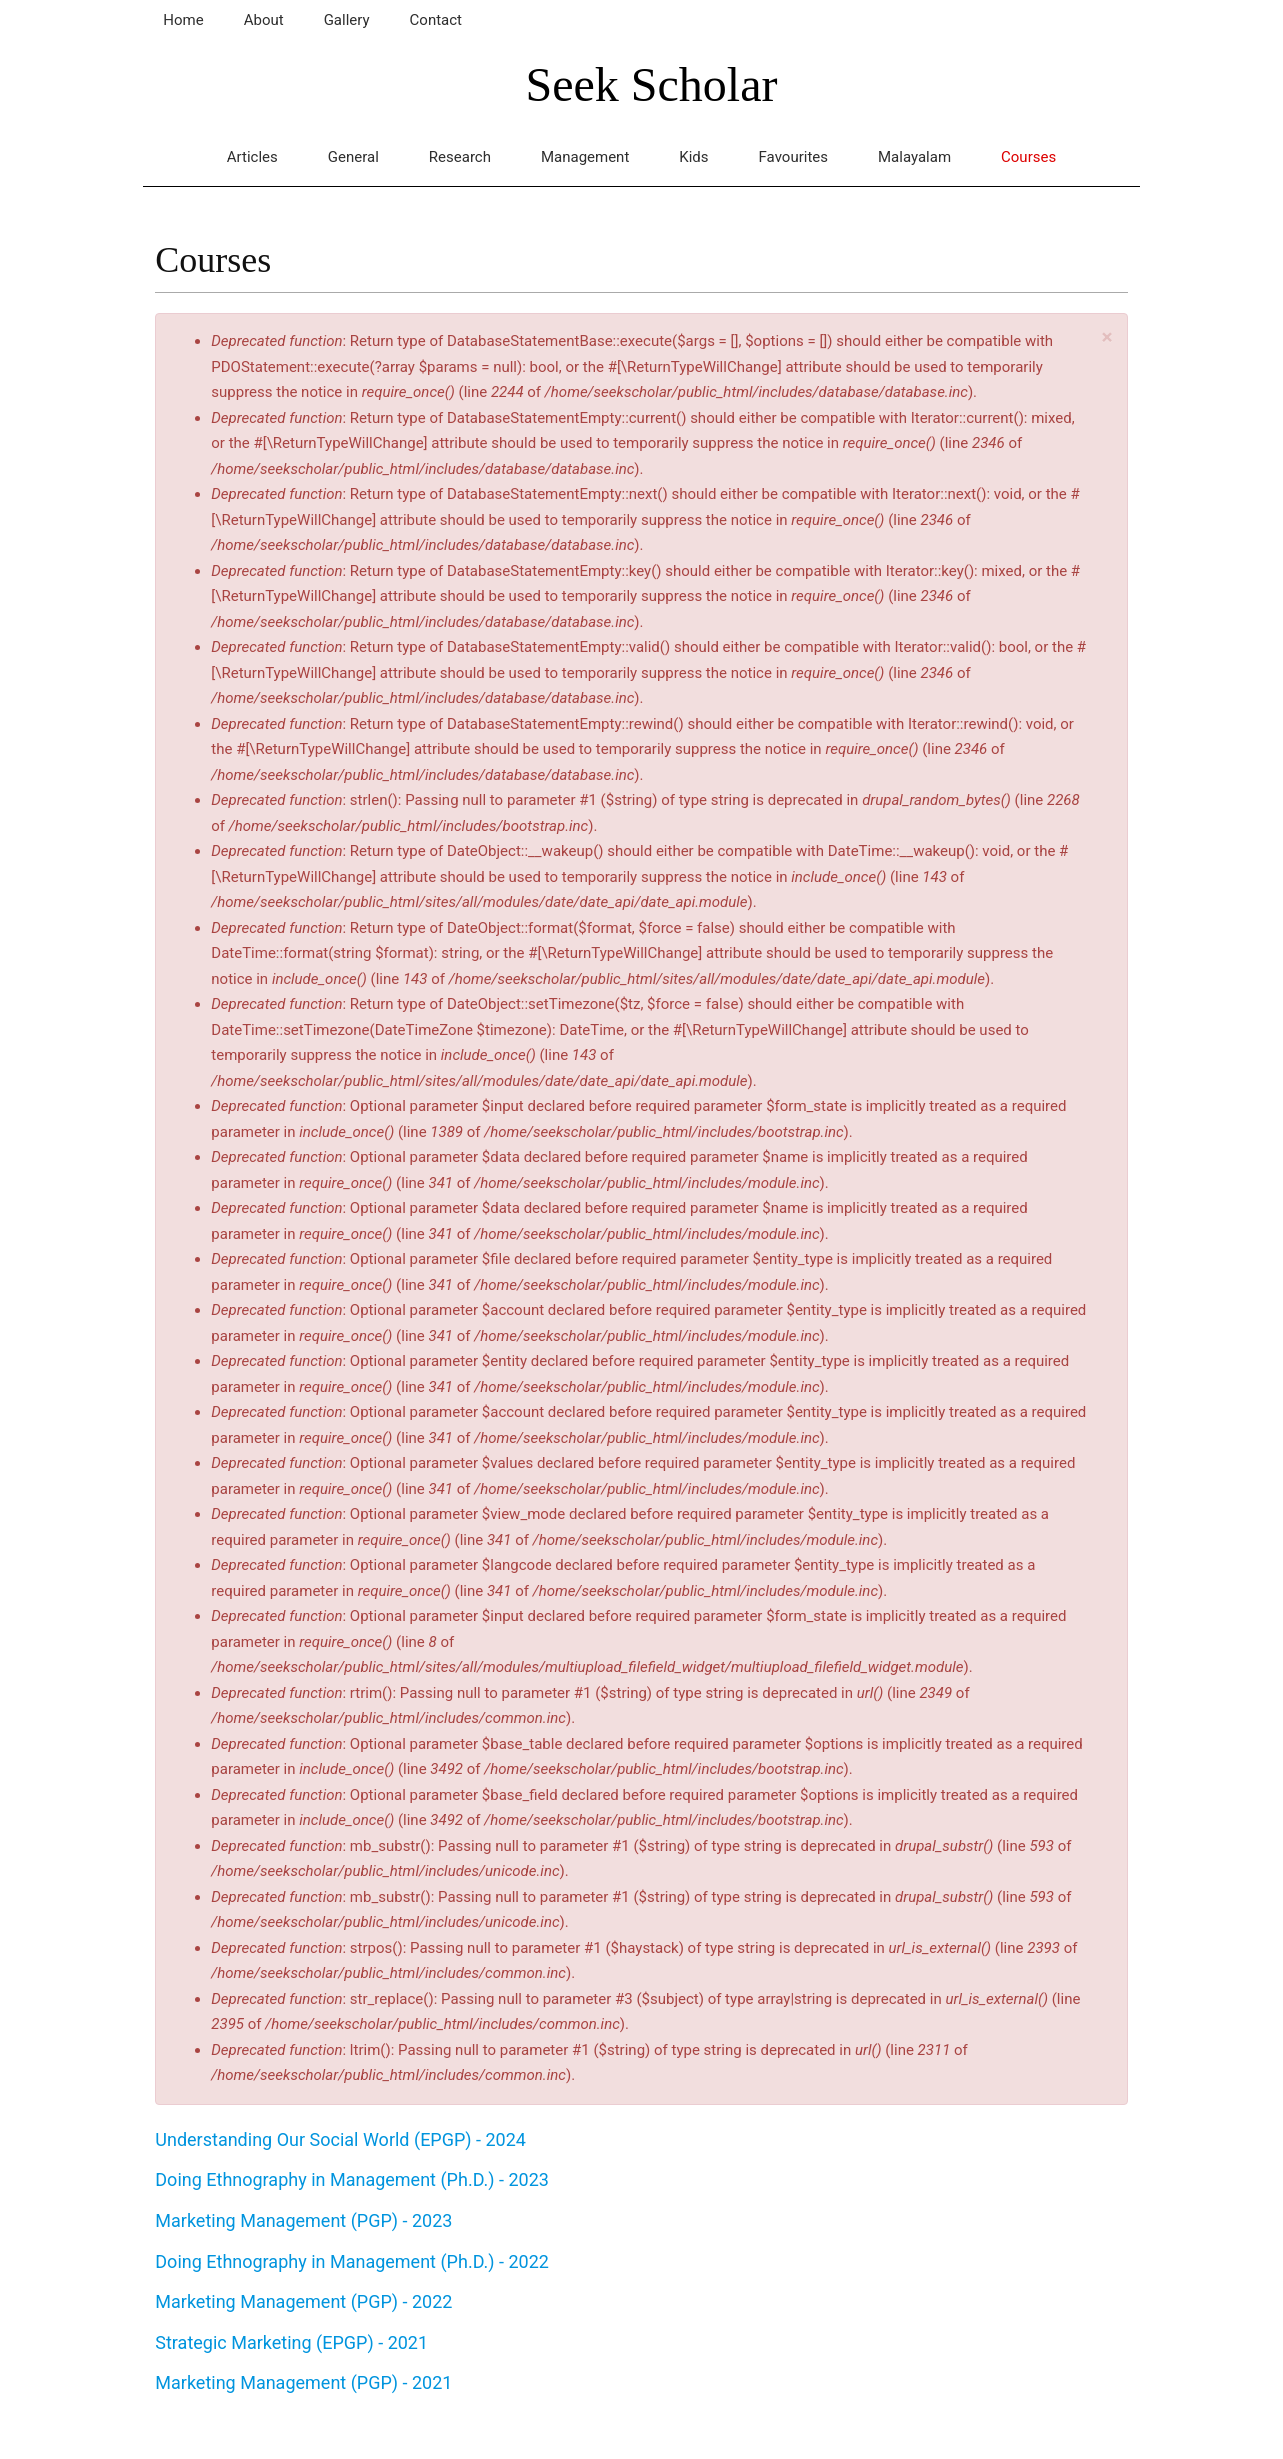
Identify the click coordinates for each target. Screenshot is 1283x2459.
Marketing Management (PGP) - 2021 (303, 2382)
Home (183, 20)
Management (585, 157)
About (264, 20)
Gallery (347, 20)
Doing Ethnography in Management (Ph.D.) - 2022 (352, 2261)
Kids (693, 157)
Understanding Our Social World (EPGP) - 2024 (340, 2139)
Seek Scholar (652, 85)
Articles (252, 157)
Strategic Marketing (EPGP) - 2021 (291, 2342)
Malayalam (914, 157)
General (353, 157)
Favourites (793, 157)
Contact (436, 20)
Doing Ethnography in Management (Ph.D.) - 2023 (352, 2179)
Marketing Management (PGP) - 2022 (303, 2301)
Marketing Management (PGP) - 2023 (303, 2220)
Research (460, 157)
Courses (1028, 157)
